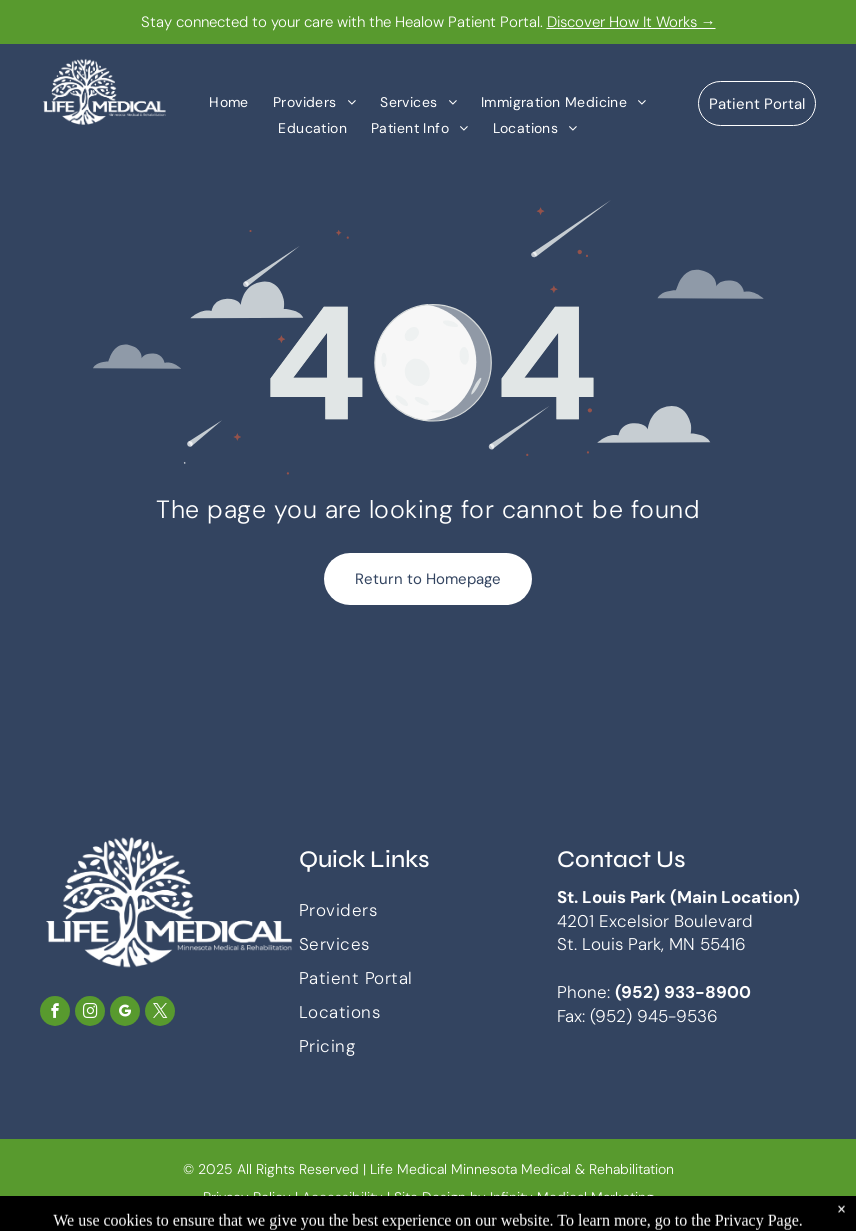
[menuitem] (229, 101)
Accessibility (342, 1197)
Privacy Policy (247, 1197)
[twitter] (160, 1013)
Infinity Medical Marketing (572, 1197)
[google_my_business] (125, 1013)
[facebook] (55, 1013)
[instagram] (90, 1013)
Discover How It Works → (631, 22)
